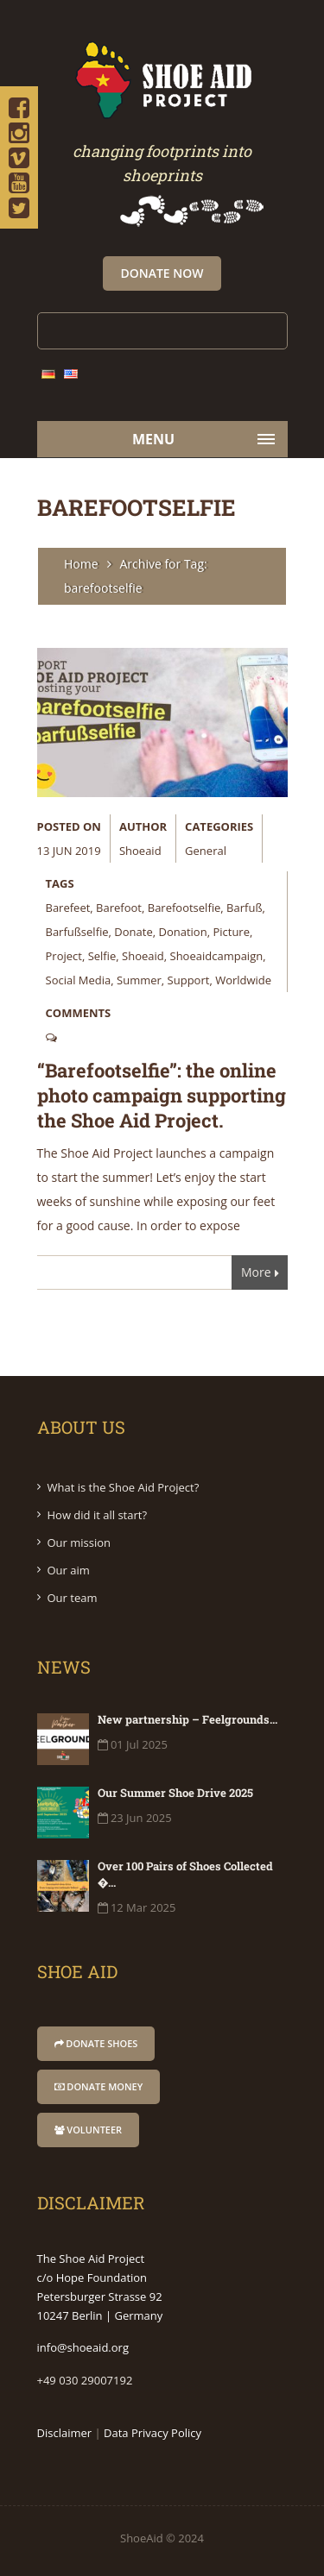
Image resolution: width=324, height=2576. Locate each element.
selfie (102, 956)
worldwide (243, 980)
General (205, 850)
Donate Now (161, 273)
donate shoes (96, 2043)
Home (81, 564)
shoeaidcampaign (217, 956)
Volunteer (88, 2129)
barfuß (244, 907)
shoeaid (140, 850)
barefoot (119, 907)
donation (183, 931)
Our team (73, 1597)
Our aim (69, 1570)
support (189, 980)
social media (78, 980)
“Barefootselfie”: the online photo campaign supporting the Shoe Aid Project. (161, 1095)
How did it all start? (98, 1515)
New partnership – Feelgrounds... (187, 1719)
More (260, 1275)
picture (231, 931)
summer (139, 980)
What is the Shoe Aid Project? (124, 1487)
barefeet (68, 907)
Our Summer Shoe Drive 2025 (175, 1792)
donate (133, 931)
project (64, 956)
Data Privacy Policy (152, 2433)
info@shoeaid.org (83, 2347)
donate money (98, 2086)
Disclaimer (64, 2433)
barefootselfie (184, 907)
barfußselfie (77, 931)
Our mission (79, 1542)
